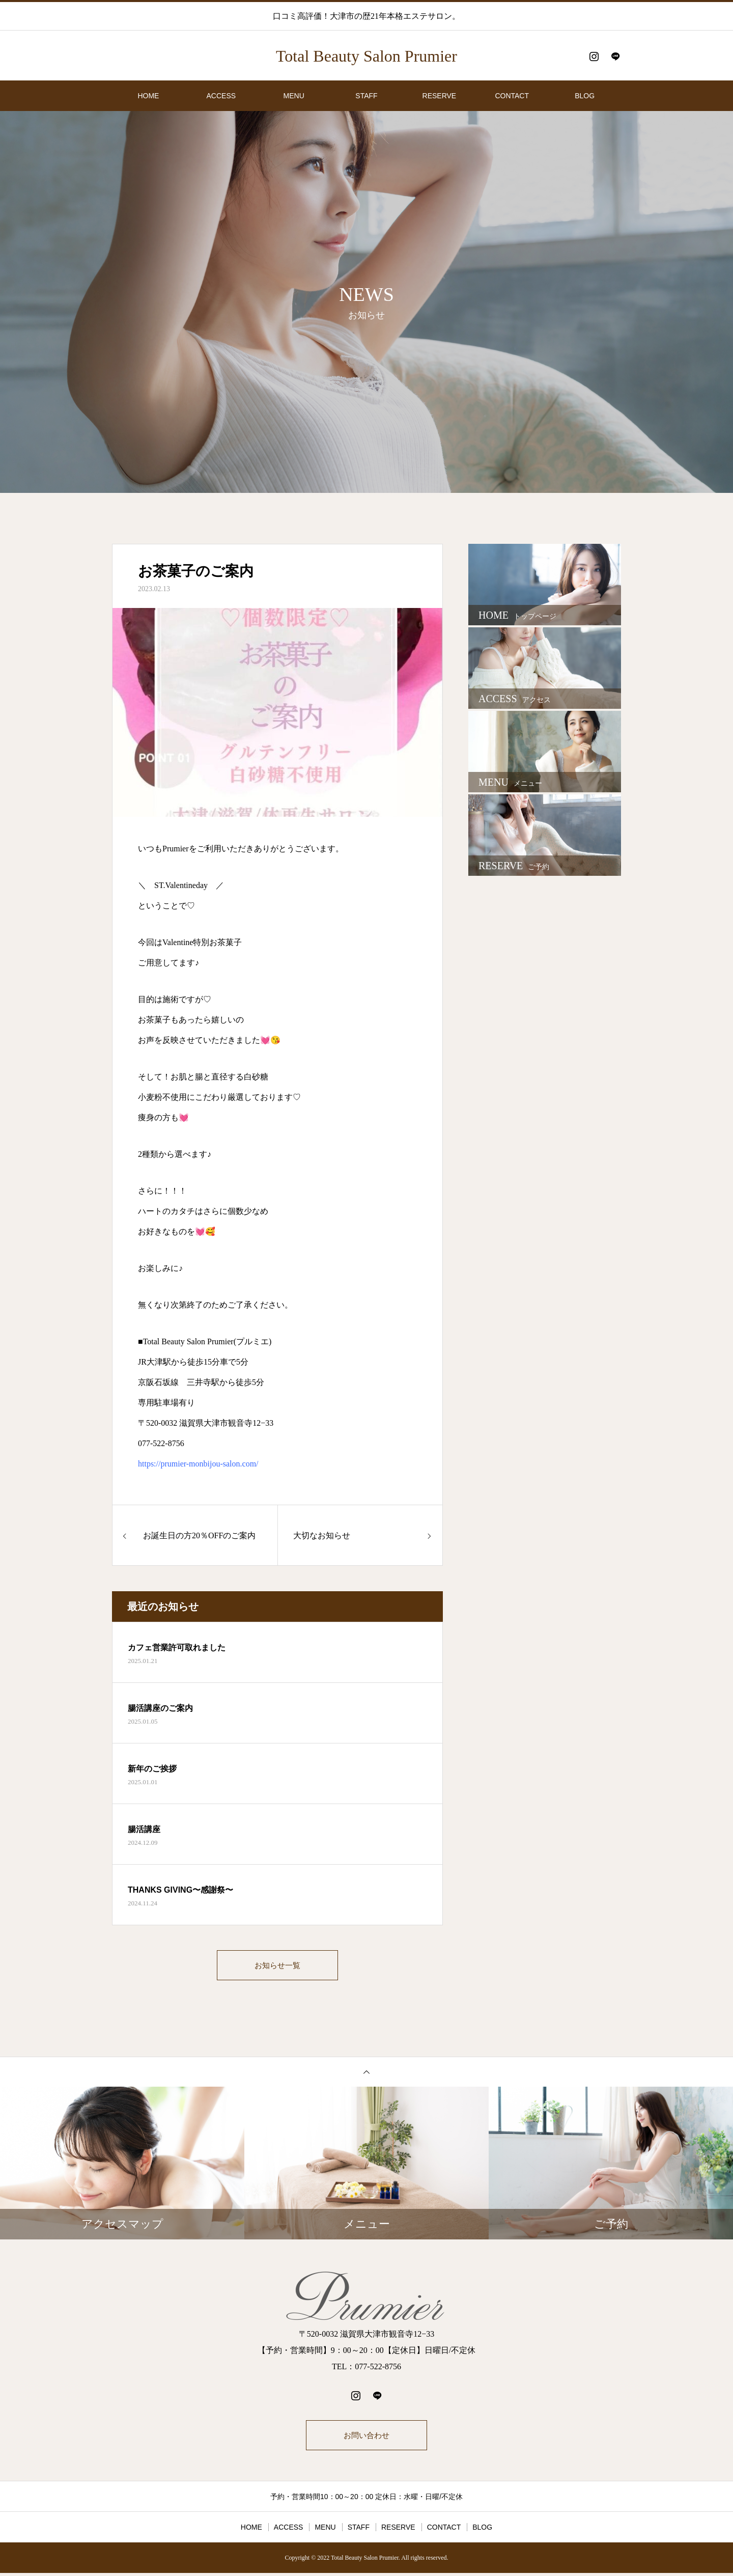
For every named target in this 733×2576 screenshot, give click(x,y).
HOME (148, 96)
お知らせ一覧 (277, 1965)
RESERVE (439, 96)
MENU (294, 96)
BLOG (585, 96)
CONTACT (512, 96)
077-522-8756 (161, 1443)
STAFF (366, 96)
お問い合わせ (366, 2437)
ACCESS (221, 96)
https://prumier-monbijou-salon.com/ (198, 1463)
